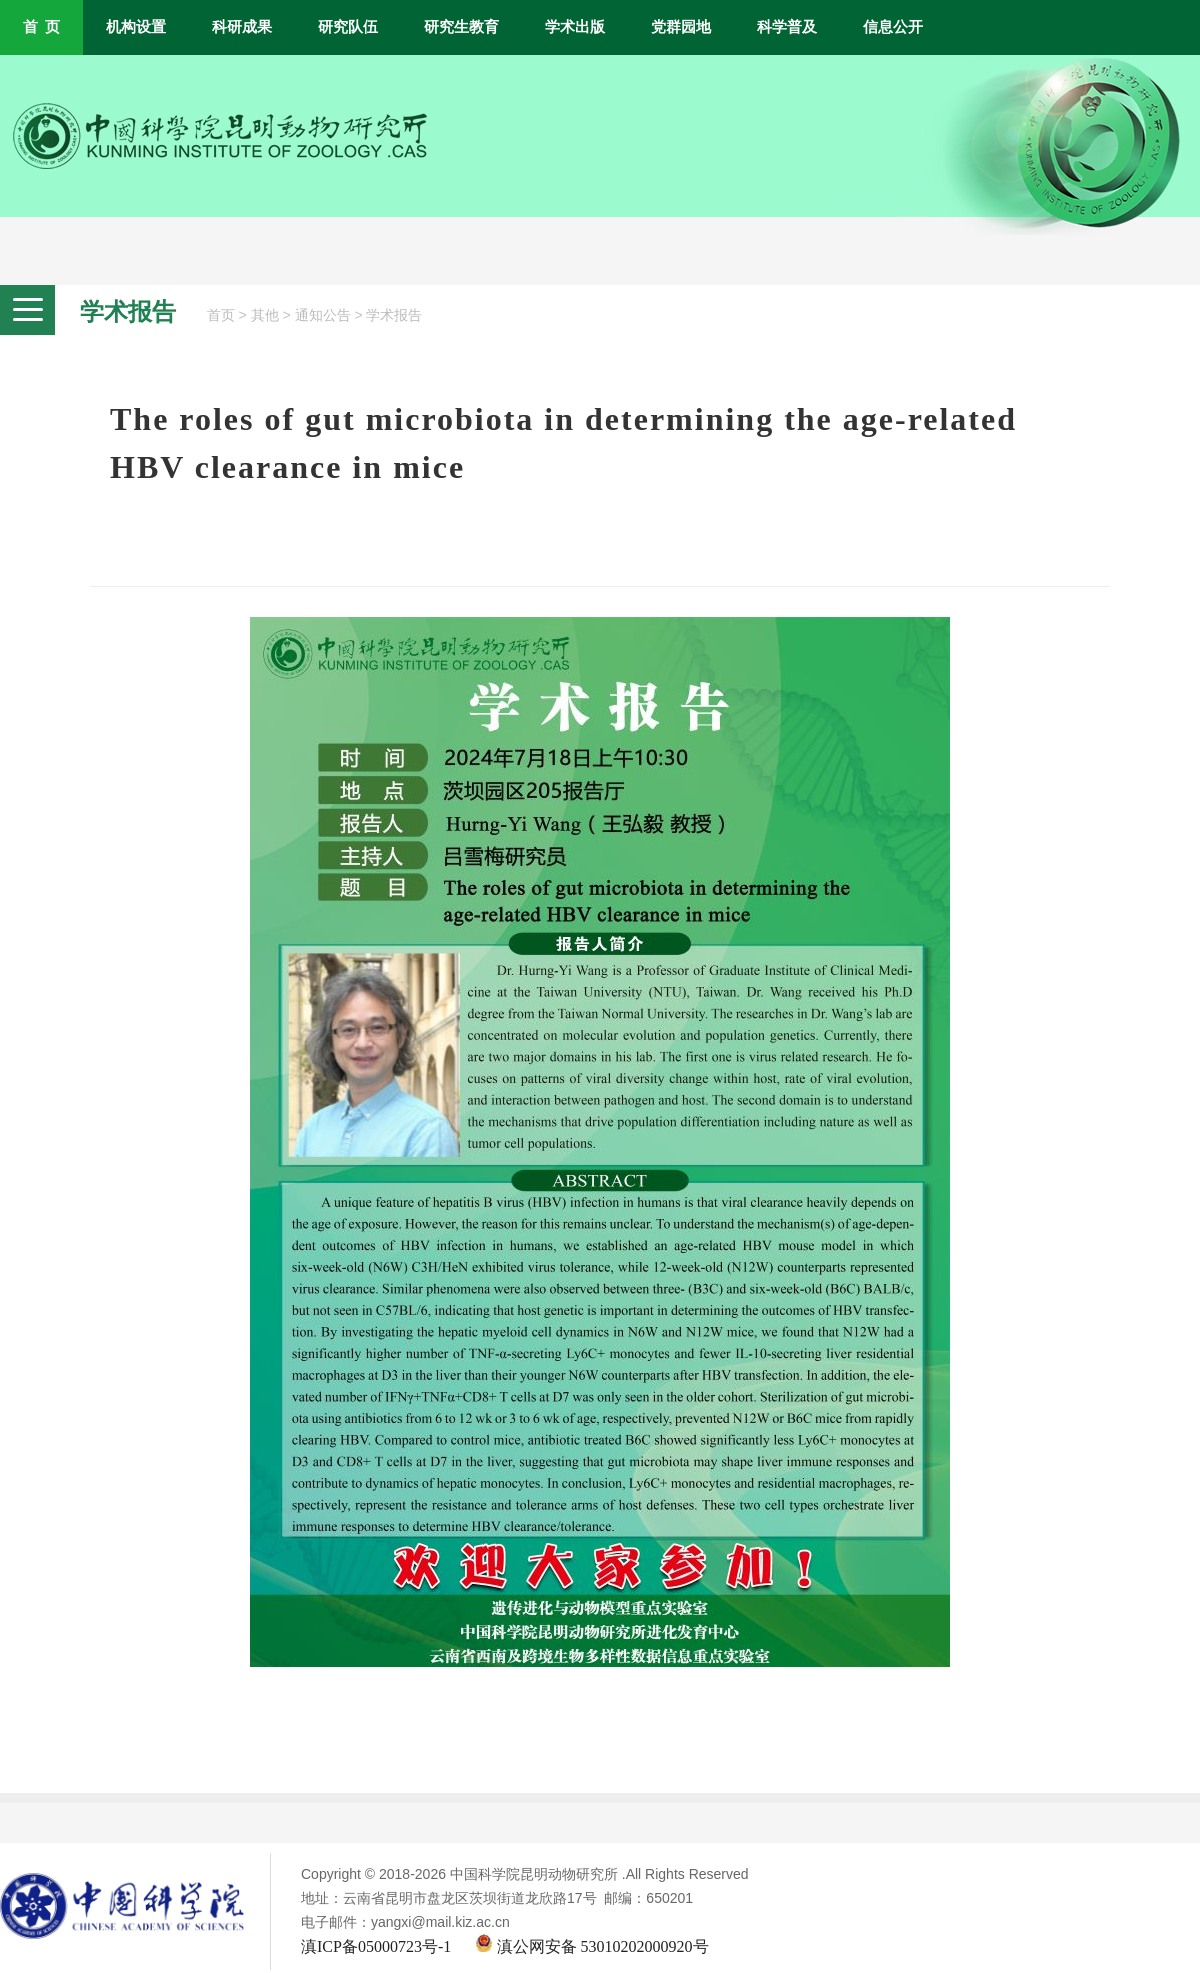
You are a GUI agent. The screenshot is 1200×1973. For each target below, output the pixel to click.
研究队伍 (348, 27)
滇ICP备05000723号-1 (376, 1946)
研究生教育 (461, 27)
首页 (221, 315)
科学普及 (787, 27)
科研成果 (242, 27)
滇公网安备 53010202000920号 (592, 1946)
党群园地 (681, 27)
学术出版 (575, 27)
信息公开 (893, 27)
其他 (265, 315)
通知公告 (323, 315)
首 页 (41, 27)
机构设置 (136, 27)
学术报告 (394, 315)
